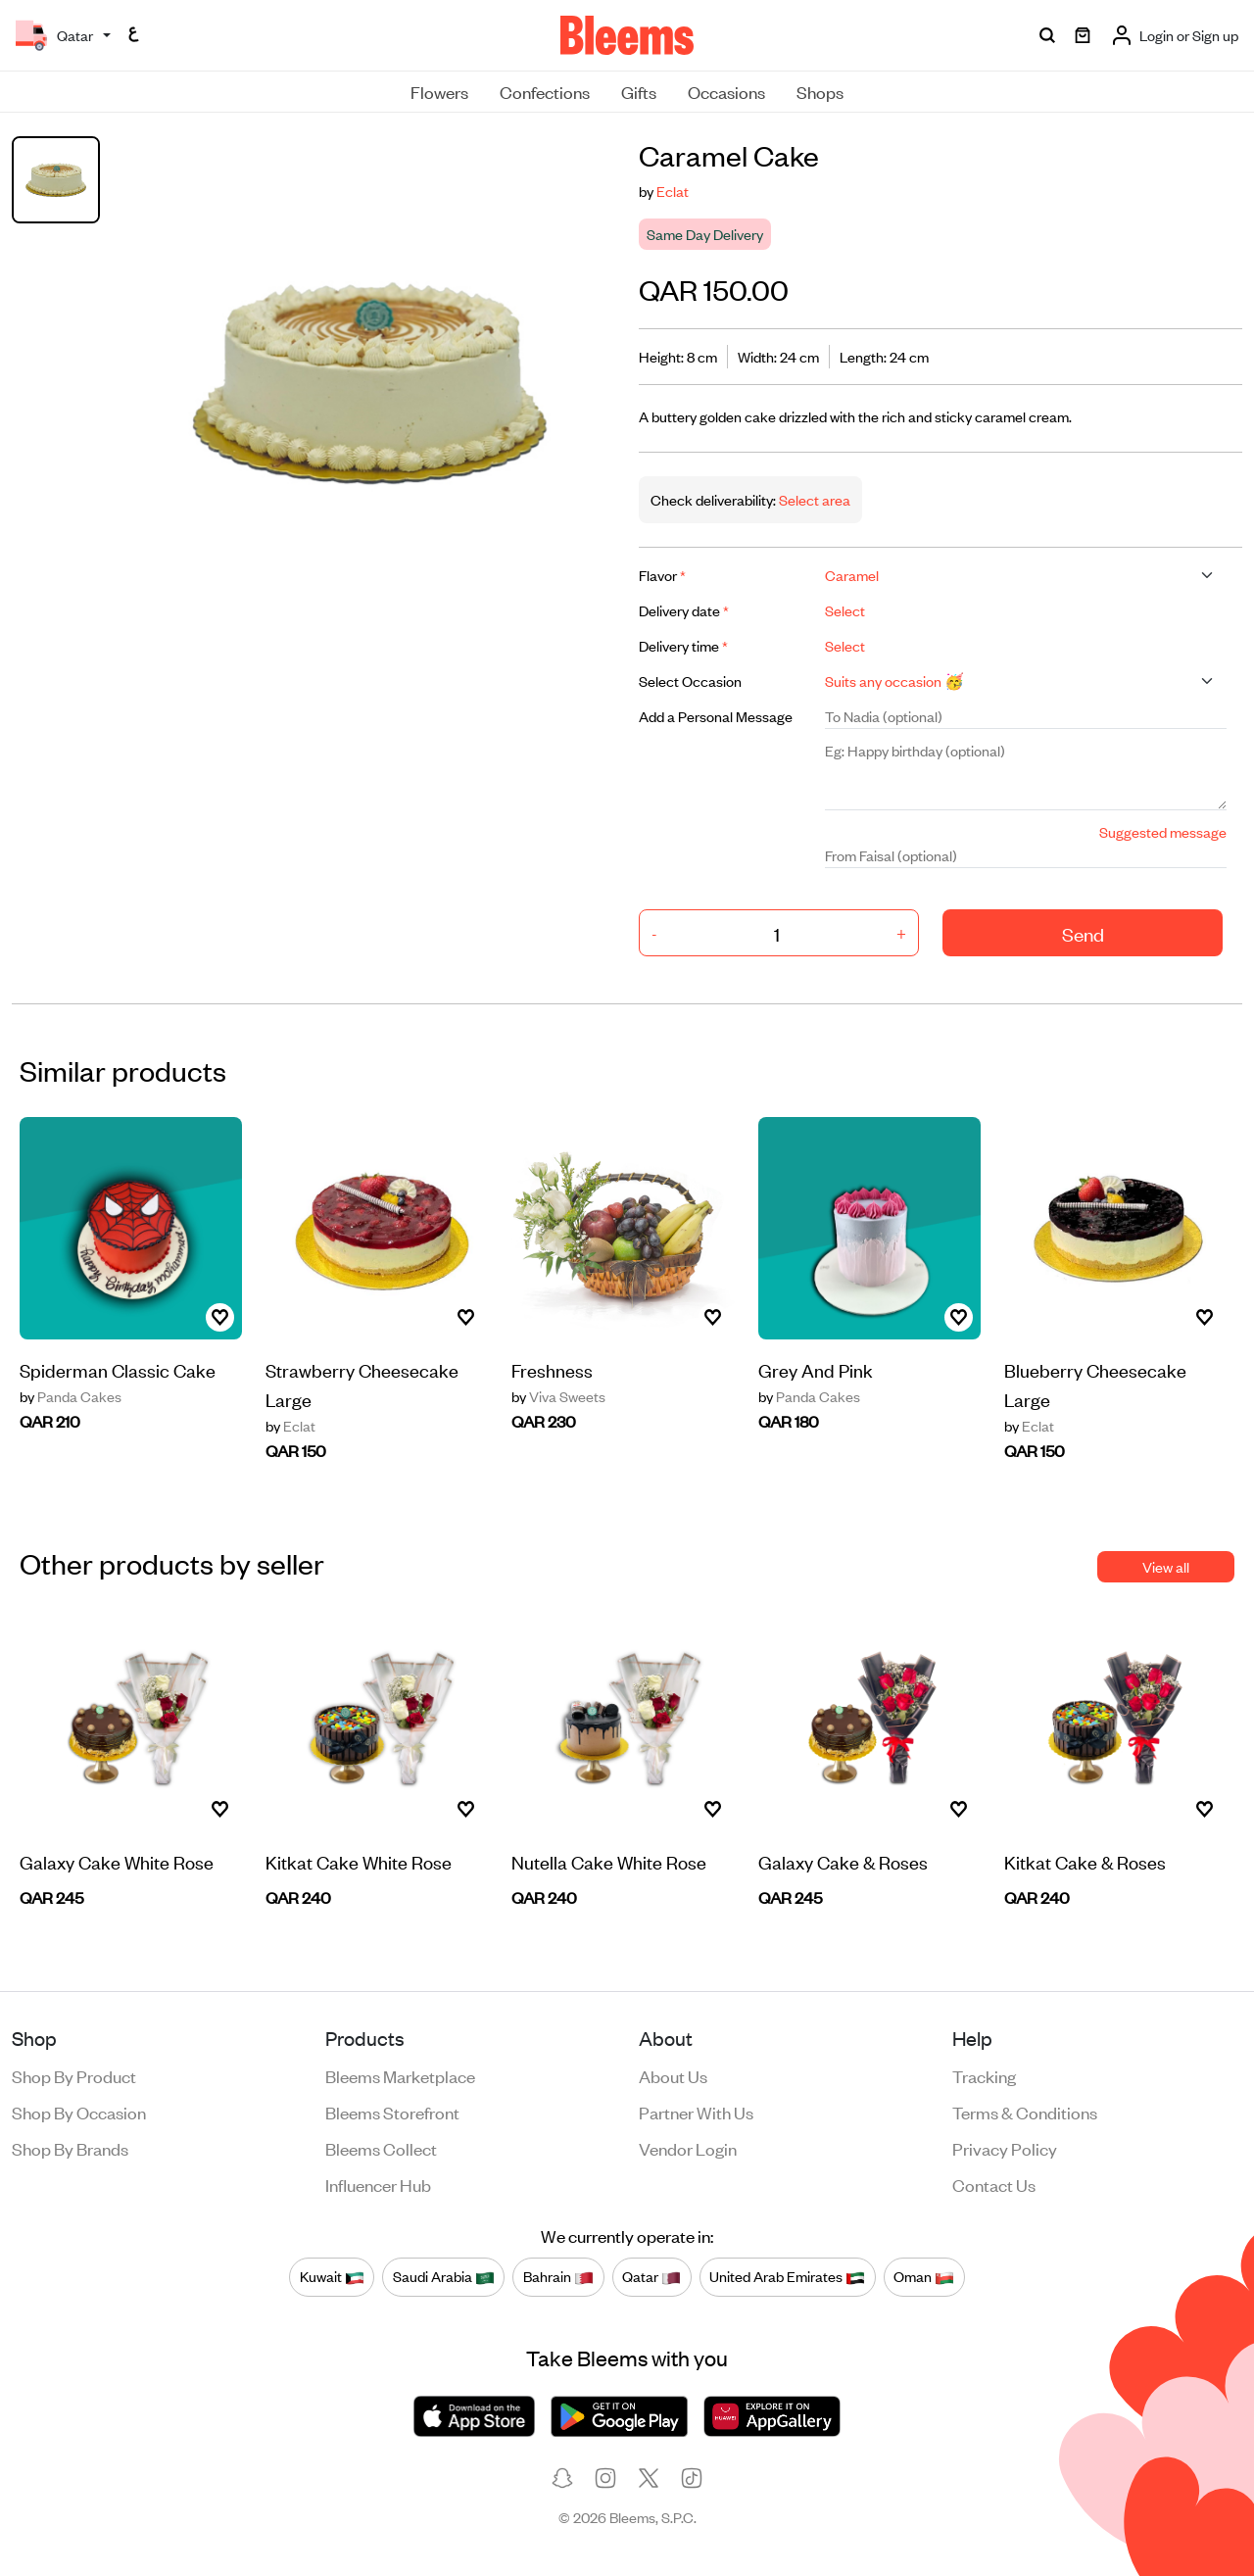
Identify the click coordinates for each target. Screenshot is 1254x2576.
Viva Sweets (558, 1396)
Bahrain (558, 2276)
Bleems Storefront (392, 2111)
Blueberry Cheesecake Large (1095, 1384)
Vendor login (688, 2148)
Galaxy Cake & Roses (843, 1861)
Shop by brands (70, 2148)
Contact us (994, 2184)
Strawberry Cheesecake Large (361, 1384)
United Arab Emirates (787, 2276)
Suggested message (1163, 831)
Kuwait (332, 2276)
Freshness (552, 1369)
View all (1165, 1566)
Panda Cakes (70, 1396)
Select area (813, 499)
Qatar (651, 2276)
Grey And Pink (815, 1369)
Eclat (672, 190)
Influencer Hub (378, 2184)
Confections (545, 91)
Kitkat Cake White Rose (358, 1861)
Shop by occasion (79, 2111)
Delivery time (683, 645)
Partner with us (696, 2111)
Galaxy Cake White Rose (117, 1861)
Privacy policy (1004, 2148)
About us (673, 2075)
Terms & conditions (1024, 2111)
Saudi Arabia (444, 2276)
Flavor (662, 574)
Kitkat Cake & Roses (1085, 1861)
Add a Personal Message (716, 715)
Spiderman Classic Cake (118, 1369)
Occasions (726, 91)
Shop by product (74, 2075)
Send (1083, 933)
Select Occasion (690, 680)
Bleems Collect (381, 2148)
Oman (923, 2276)
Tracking (984, 2075)
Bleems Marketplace (400, 2075)
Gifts (638, 91)
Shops (820, 91)
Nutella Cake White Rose (608, 1861)
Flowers (439, 91)
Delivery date (684, 610)
